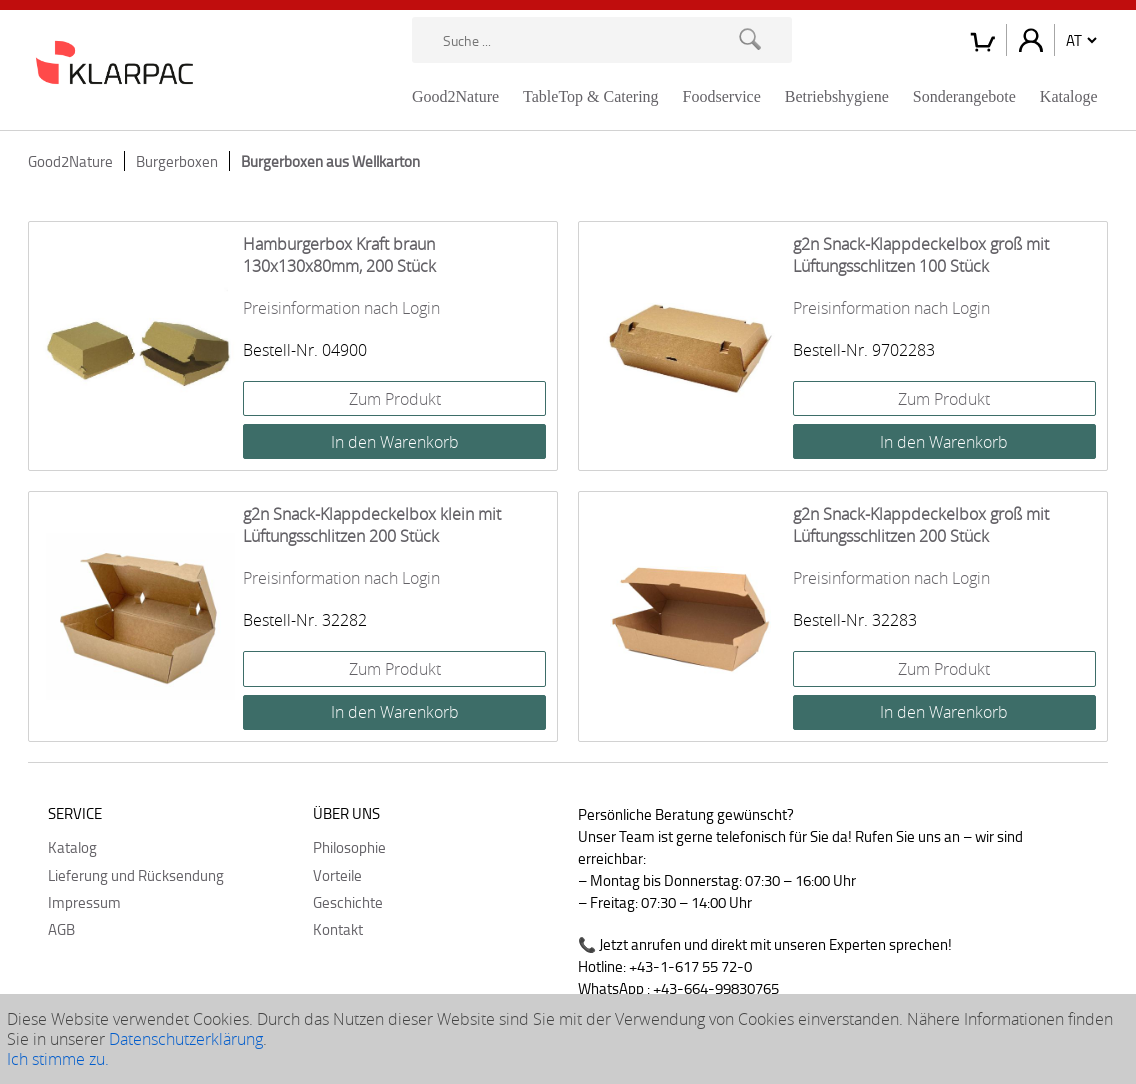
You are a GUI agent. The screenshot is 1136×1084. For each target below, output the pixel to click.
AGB (61, 929)
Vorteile (337, 875)
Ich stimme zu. (58, 1059)
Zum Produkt (395, 399)
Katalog (72, 847)
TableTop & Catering (591, 96)
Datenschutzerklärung (186, 1039)
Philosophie (349, 847)
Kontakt (338, 929)
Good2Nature (455, 96)
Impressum (84, 902)
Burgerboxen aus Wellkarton (330, 161)
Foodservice (722, 96)
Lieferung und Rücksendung (136, 875)
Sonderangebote (964, 96)
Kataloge (1069, 96)
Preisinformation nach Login (341, 308)
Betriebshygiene (837, 96)
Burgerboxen (177, 161)
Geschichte (348, 902)
